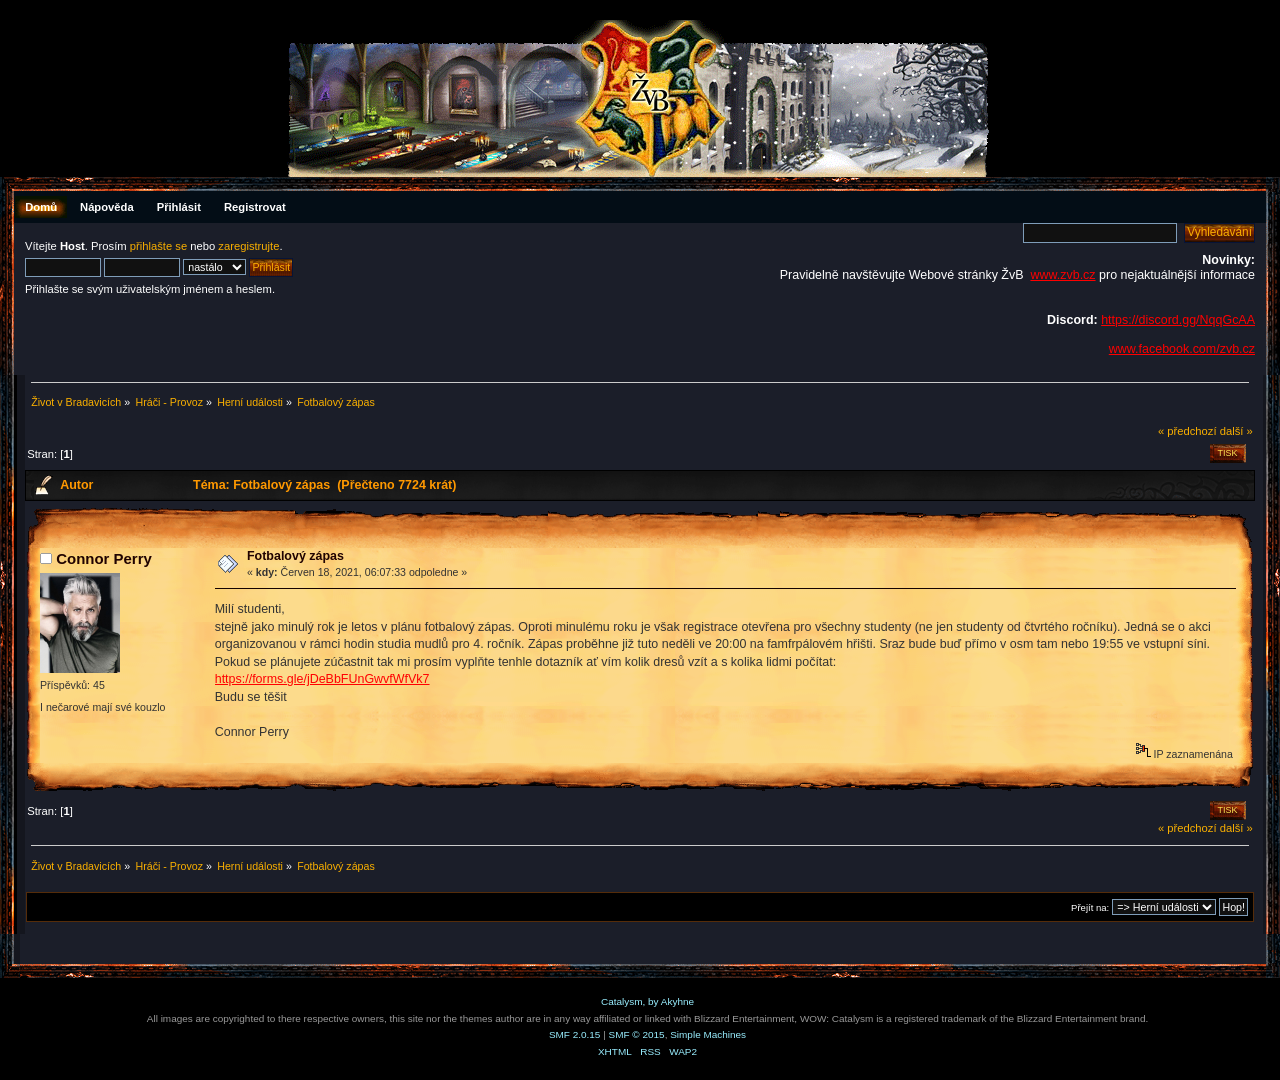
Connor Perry (104, 558)
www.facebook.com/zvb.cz (1182, 349)
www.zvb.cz (1062, 275)
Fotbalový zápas (295, 556)
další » (1236, 431)
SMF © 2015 (637, 1034)
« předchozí (1187, 431)
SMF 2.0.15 (575, 1034)
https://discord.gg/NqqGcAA (1178, 320)
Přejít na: (1090, 907)
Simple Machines (708, 1034)
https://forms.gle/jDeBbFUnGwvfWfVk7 (322, 679)
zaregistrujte (248, 246)
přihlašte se (158, 246)
